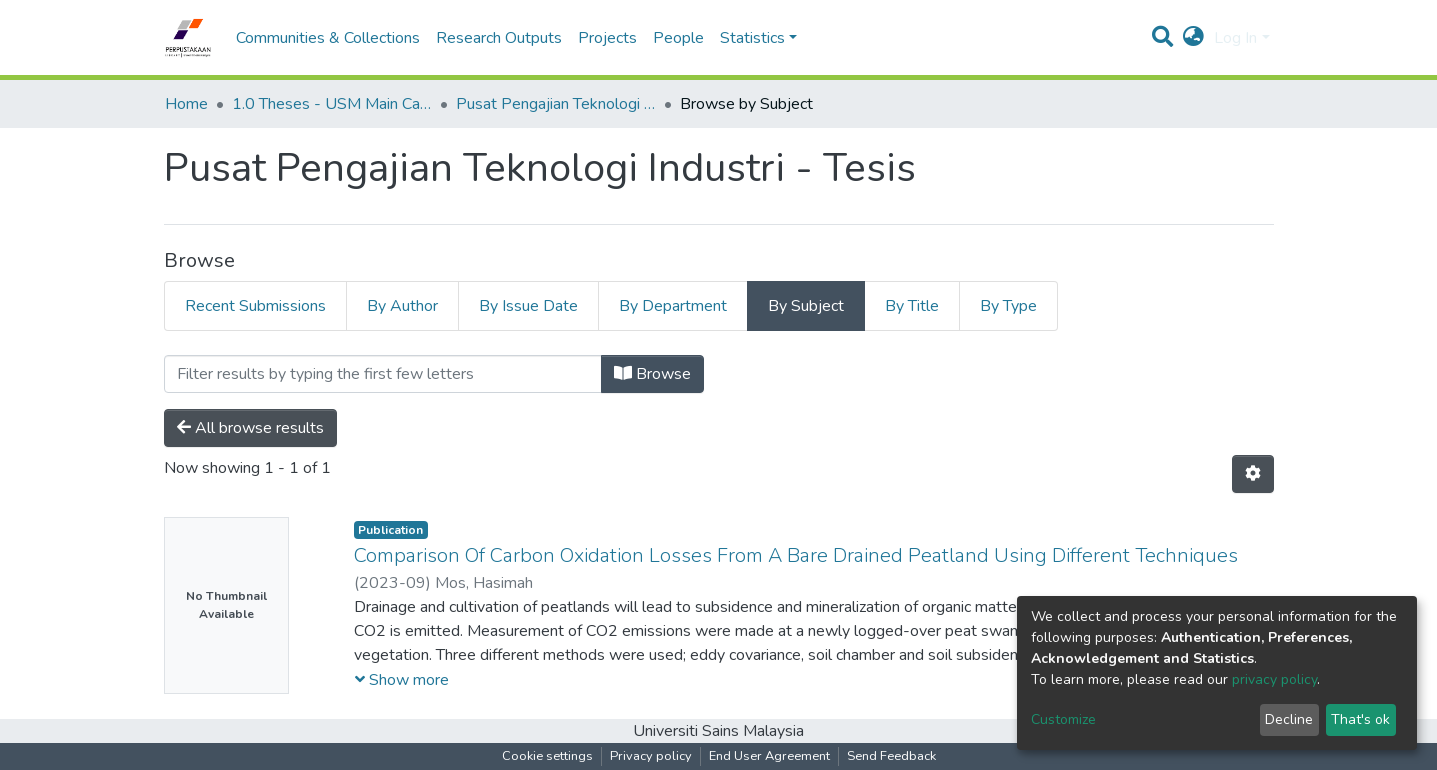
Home (186, 104)
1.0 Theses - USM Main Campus (332, 104)
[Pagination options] (1253, 474)
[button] (1193, 38)
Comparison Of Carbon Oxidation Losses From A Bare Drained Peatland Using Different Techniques (796, 555)
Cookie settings (547, 756)
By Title (912, 306)
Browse (652, 374)
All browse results (250, 428)
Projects (607, 38)
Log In (1235, 38)
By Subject (806, 306)
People (678, 38)
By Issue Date (528, 306)
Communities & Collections (328, 38)
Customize (1063, 719)
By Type (1008, 306)
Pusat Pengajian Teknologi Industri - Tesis (556, 104)
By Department (673, 306)
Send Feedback (891, 756)
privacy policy (1274, 679)
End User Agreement (769, 756)
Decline (1289, 719)
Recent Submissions (255, 306)
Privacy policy (651, 756)
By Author (402, 306)
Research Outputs (499, 38)
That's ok (1360, 719)
